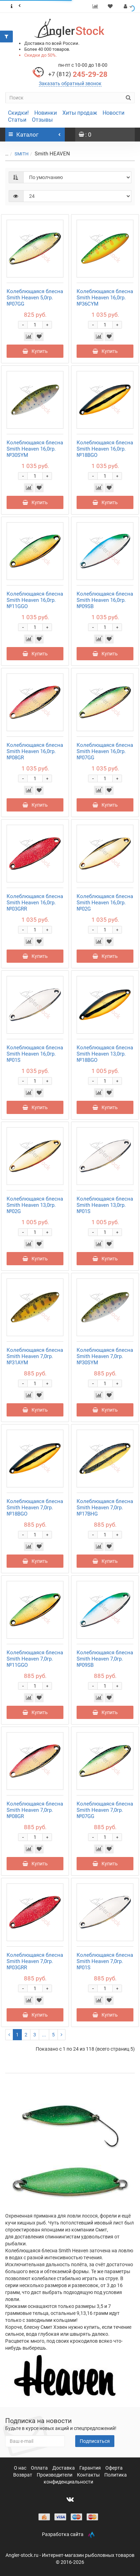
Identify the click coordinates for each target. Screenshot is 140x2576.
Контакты (89, 2475)
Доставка (64, 2468)
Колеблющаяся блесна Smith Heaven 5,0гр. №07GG (35, 297)
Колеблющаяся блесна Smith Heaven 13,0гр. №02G (35, 1205)
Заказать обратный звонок (70, 83)
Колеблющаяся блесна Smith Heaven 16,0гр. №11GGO (35, 600)
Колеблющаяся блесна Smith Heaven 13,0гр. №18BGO (105, 1053)
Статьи (17, 119)
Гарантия (90, 2468)
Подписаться (95, 2441)
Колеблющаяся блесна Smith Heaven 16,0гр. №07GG (105, 751)
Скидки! (18, 113)
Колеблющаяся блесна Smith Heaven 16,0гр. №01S (35, 1053)
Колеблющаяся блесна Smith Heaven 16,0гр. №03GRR (35, 902)
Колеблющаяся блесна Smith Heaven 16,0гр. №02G (105, 902)
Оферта (114, 2468)
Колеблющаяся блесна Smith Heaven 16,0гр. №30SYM (35, 448)
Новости (113, 113)
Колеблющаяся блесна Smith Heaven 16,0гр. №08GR (35, 751)
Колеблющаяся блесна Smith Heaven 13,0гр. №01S (105, 1205)
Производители (55, 2475)
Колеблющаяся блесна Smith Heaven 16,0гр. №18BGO (105, 448)
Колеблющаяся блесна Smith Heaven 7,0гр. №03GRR (35, 1961)
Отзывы (42, 119)
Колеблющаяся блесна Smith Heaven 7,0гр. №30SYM (105, 1356)
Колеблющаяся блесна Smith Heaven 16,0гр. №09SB (105, 600)
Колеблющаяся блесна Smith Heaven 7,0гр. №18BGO (35, 1507)
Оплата (40, 2468)
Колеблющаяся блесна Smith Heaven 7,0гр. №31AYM (35, 1356)
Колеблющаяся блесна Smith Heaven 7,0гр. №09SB (105, 1658)
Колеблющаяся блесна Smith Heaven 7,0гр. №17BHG (105, 1507)
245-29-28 (77, 74)
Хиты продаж (79, 113)
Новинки (45, 113)
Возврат (23, 2475)
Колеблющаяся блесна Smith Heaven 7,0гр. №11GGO (35, 1658)
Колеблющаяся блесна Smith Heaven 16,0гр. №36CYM (105, 297)
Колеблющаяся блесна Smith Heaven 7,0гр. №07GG (105, 1810)
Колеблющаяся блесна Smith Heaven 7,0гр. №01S (105, 1961)
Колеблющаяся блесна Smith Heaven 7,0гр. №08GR (35, 1810)
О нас (20, 2468)
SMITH (21, 153)
